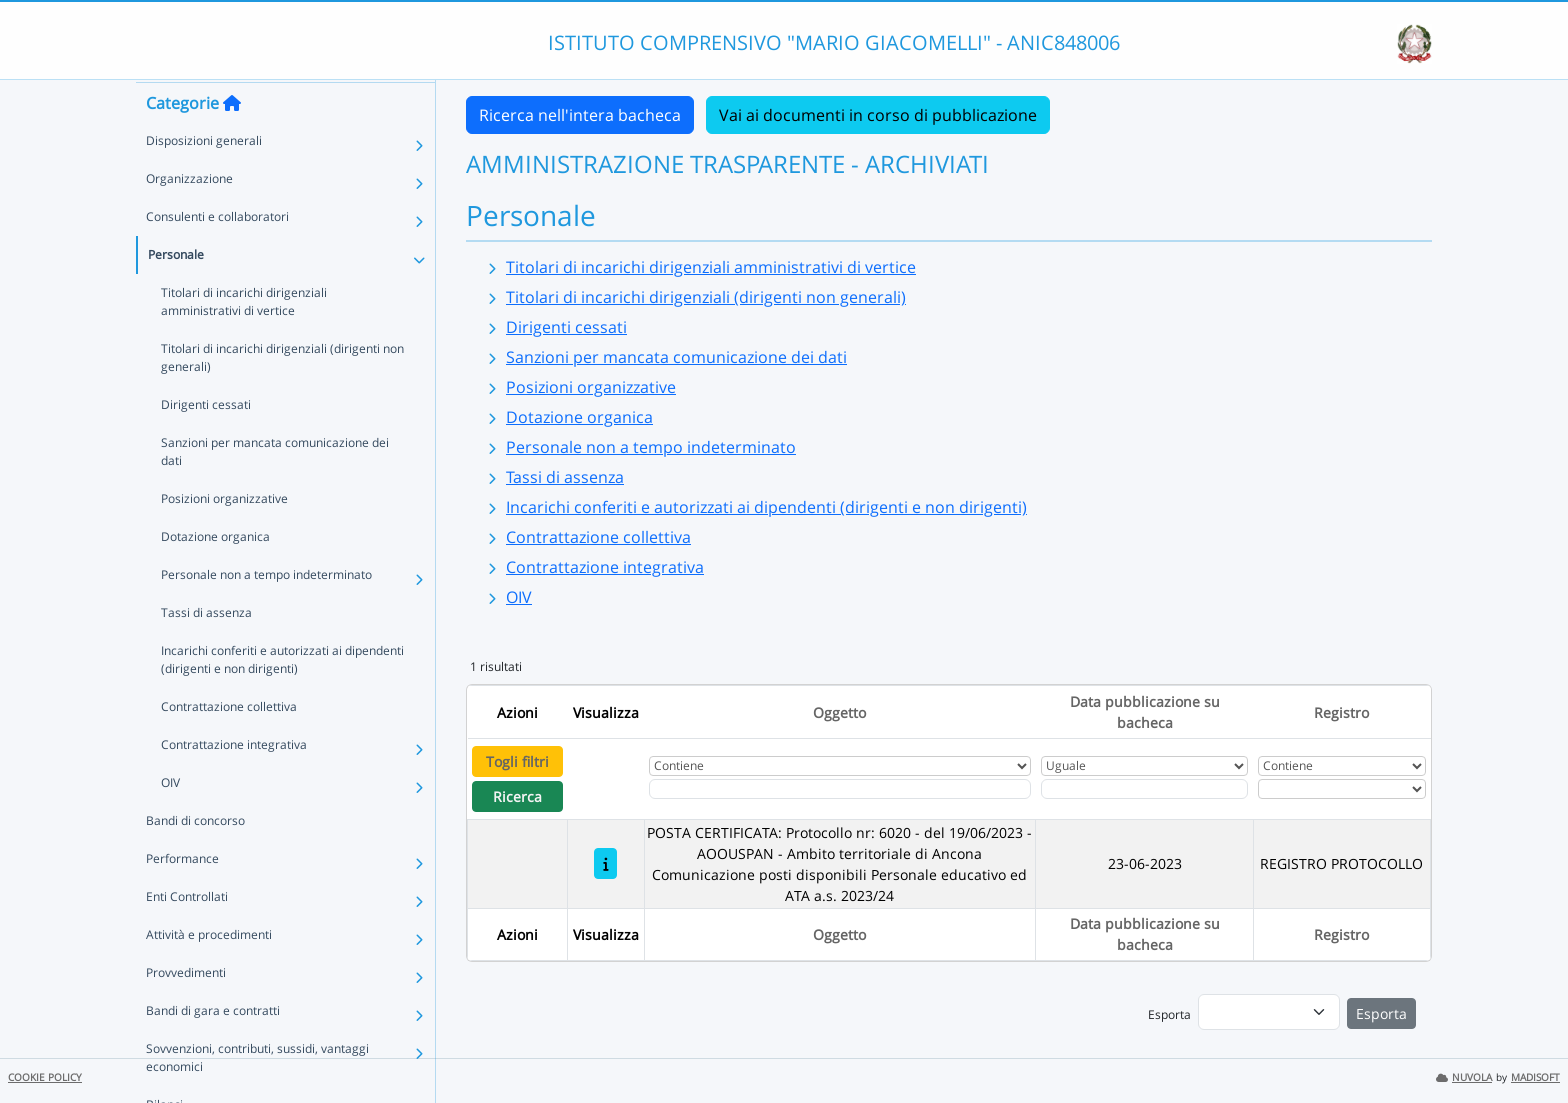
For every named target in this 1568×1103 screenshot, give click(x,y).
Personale (176, 292)
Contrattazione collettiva (229, 744)
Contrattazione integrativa (234, 782)
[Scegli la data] (1145, 789)
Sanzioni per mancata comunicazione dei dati (275, 489)
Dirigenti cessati (206, 442)
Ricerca (517, 796)
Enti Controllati (187, 934)
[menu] (1269, 1012)
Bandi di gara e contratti (213, 1048)
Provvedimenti (186, 1010)
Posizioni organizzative (224, 536)
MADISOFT (1535, 1077)
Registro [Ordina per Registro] (1341, 712)
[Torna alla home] (232, 141)
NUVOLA (1464, 1077)
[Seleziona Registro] (1342, 789)
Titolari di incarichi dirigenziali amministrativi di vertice (244, 339)
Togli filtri (517, 761)
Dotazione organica (215, 574)
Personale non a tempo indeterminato (266, 612)
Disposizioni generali (204, 178)
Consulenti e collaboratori (217, 254)
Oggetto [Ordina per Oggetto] (839, 712)
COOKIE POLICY (45, 1077)
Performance (182, 896)
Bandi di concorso (195, 858)
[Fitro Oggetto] (840, 789)
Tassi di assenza (206, 650)
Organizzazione (189, 216)
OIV (170, 820)
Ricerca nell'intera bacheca (580, 115)
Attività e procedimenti (209, 972)
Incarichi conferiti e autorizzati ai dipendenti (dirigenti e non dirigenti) (282, 697)
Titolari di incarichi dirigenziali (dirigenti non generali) (282, 395)
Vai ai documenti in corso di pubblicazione (878, 115)
